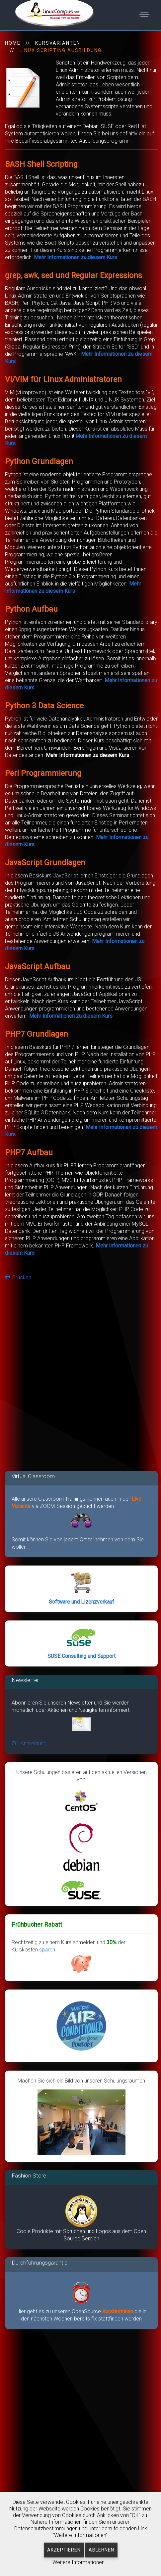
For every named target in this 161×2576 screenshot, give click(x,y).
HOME (13, 43)
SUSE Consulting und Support (81, 1656)
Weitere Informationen (78, 2562)
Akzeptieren (64, 2550)
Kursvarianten (57, 43)
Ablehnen (101, 2550)
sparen (65, 1960)
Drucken (18, 1277)
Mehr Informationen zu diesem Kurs (75, 257)
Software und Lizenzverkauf (81, 1602)
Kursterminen (118, 2311)
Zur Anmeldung (29, 1743)
